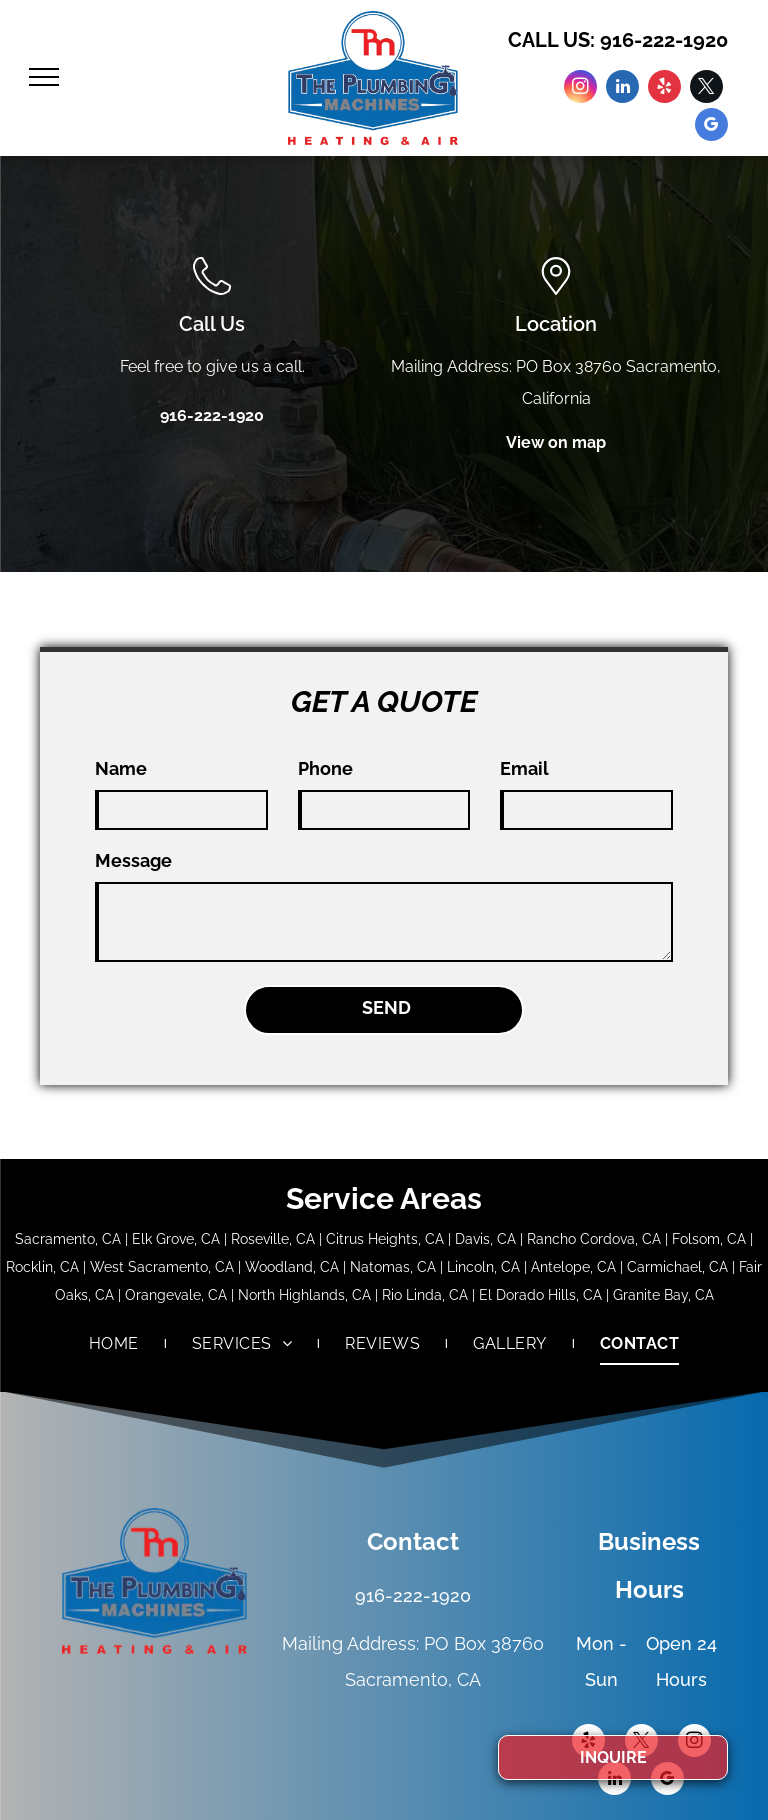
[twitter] (706, 89)
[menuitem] (115, 1344)
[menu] (44, 77)
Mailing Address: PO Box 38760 (506, 366)
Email (524, 768)
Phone (325, 768)
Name (121, 768)
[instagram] (580, 89)
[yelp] (664, 89)
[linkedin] (622, 89)
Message (133, 860)
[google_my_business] (711, 127)
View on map (556, 442)
